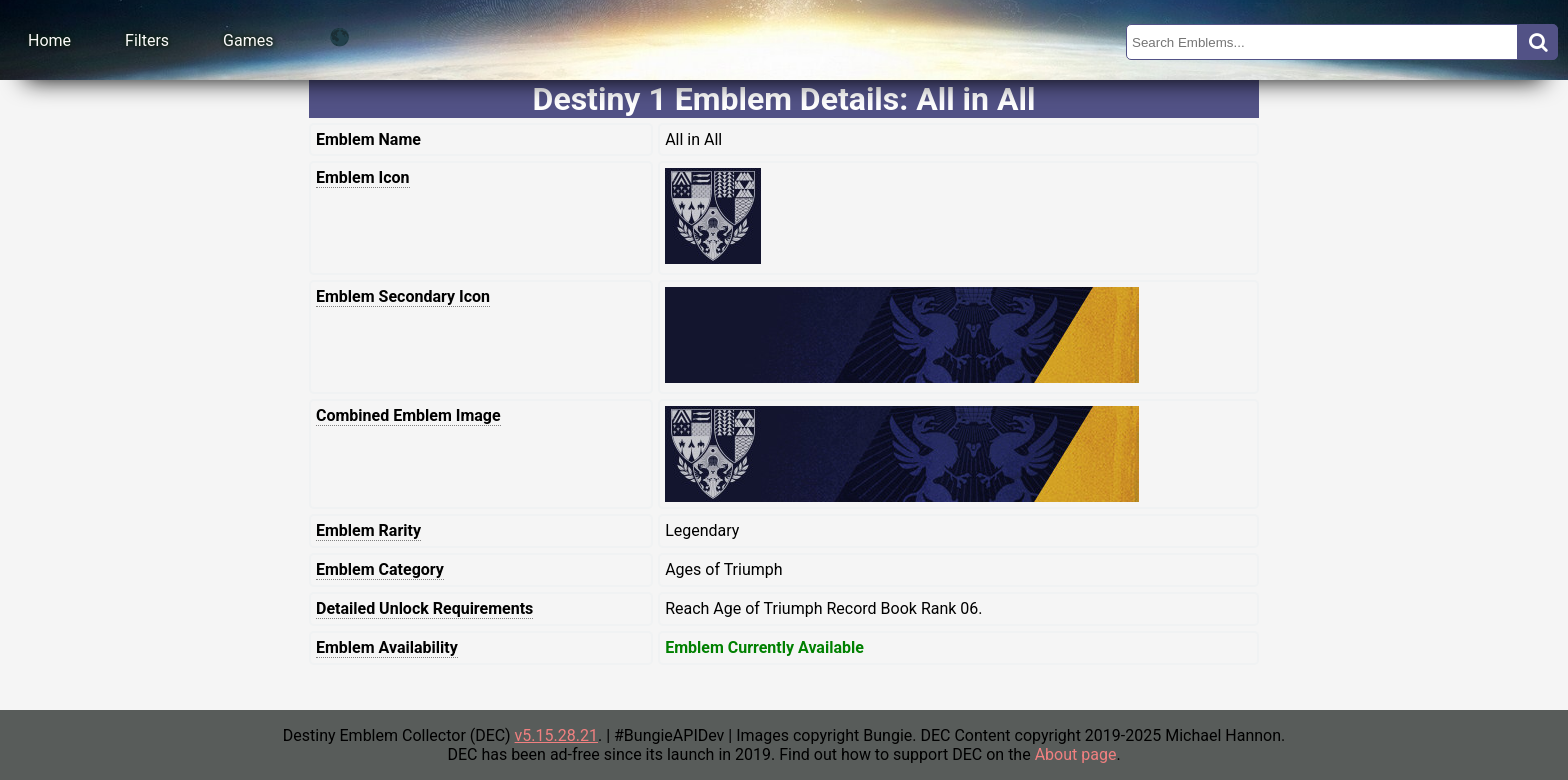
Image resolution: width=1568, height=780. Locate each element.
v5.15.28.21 (556, 735)
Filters (147, 40)
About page (1076, 754)
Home (49, 40)
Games (248, 40)
